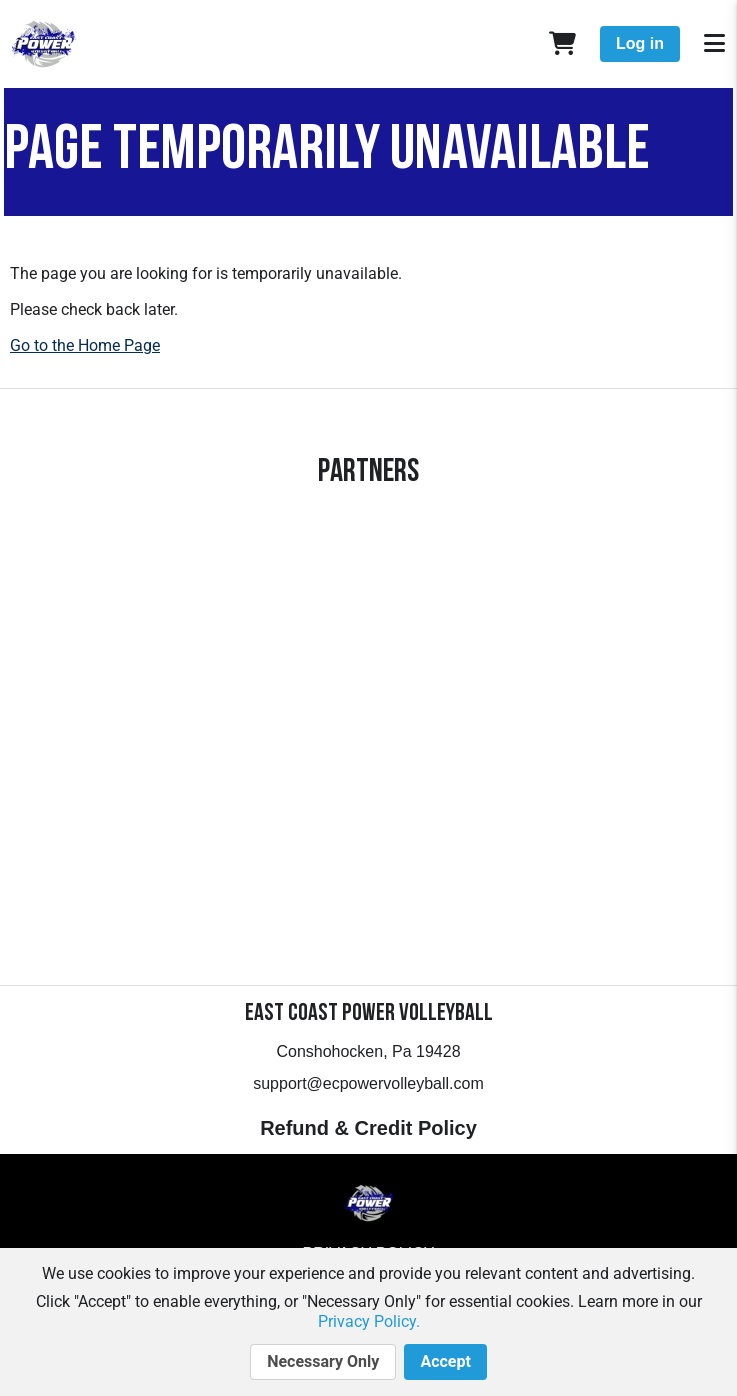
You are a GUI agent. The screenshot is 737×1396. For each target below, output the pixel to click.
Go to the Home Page (85, 345)
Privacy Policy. (369, 1321)
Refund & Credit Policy (368, 1128)
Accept (445, 1362)
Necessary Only (323, 1362)
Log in (640, 43)
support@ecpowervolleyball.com (368, 1083)
